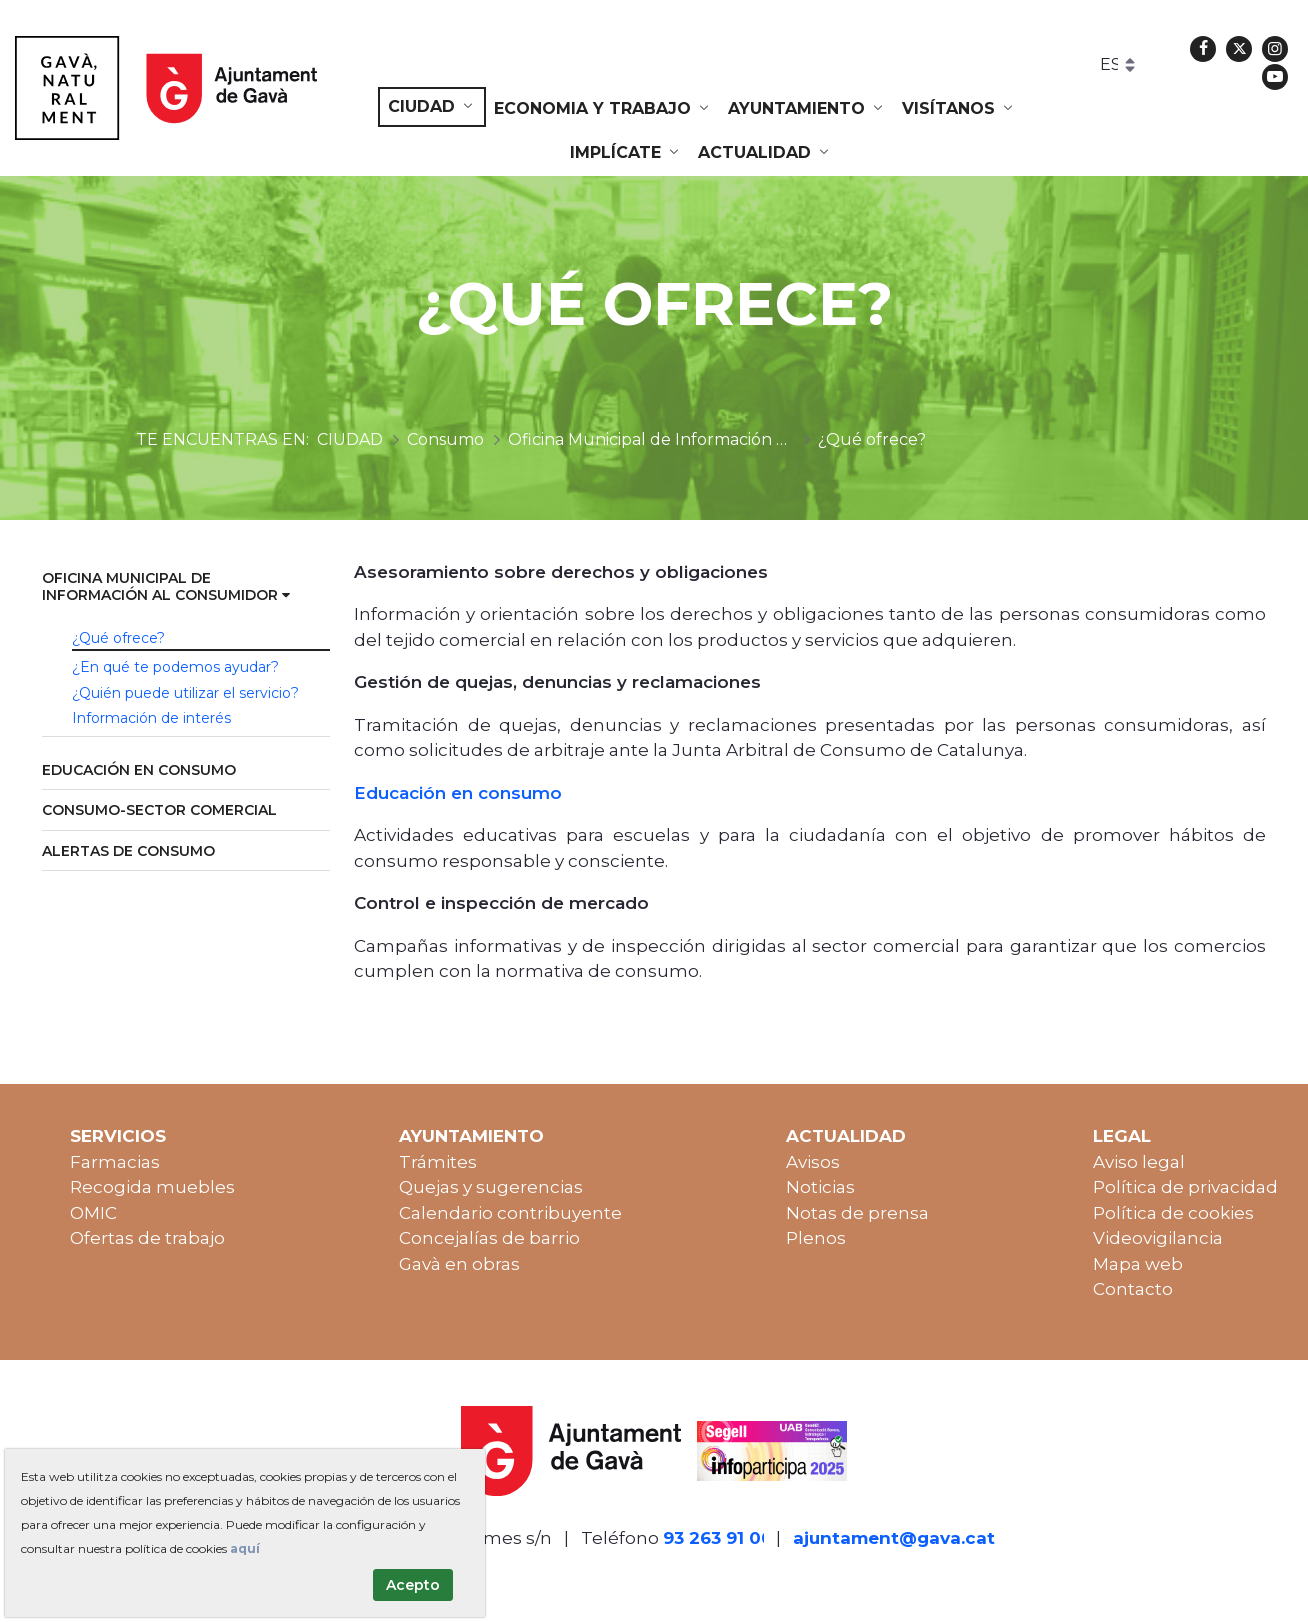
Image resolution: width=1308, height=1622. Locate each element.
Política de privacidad (1185, 1187)
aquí (245, 1548)
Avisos (813, 1162)
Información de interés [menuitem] (151, 718)
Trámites (438, 1162)
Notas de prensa (857, 1213)
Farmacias (115, 1162)
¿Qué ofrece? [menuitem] (118, 638)
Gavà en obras (459, 1264)
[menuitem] (432, 107)
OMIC (93, 1213)
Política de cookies (1173, 1213)
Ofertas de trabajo (147, 1238)
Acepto (413, 1585)
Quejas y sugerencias (491, 1187)
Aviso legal (1139, 1162)
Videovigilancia (1158, 1238)
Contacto (1133, 1289)
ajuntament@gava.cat (894, 1538)
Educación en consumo (460, 793)
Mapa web (1138, 1264)
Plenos (816, 1238)
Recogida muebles (152, 1187)
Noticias (820, 1187)
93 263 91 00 (718, 1538)
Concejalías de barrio (489, 1238)
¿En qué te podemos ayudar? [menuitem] (175, 667)
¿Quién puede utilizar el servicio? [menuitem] (185, 693)
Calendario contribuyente (510, 1213)
